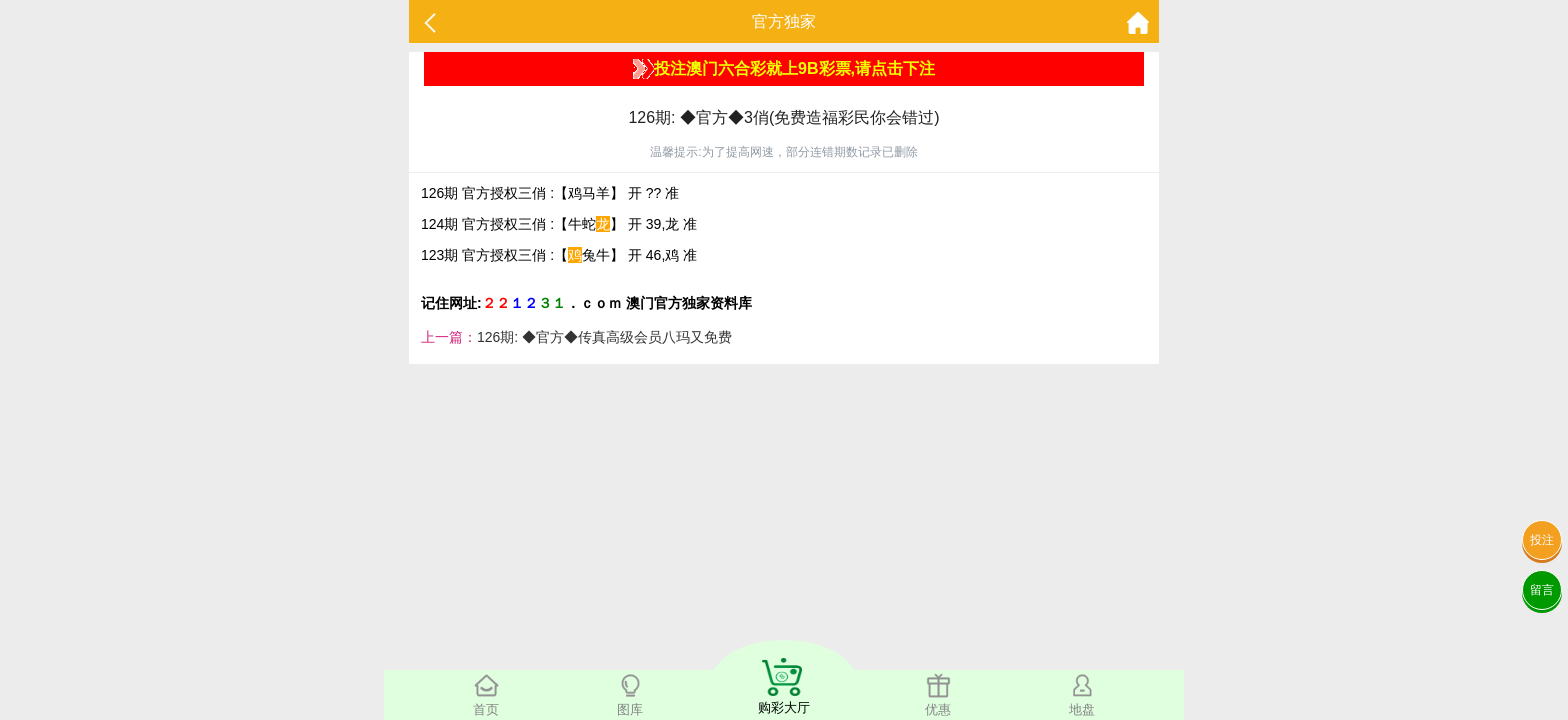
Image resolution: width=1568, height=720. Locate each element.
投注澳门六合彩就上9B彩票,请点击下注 (784, 69)
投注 (1542, 540)
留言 (1542, 590)
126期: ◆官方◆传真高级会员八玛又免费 (604, 337)
